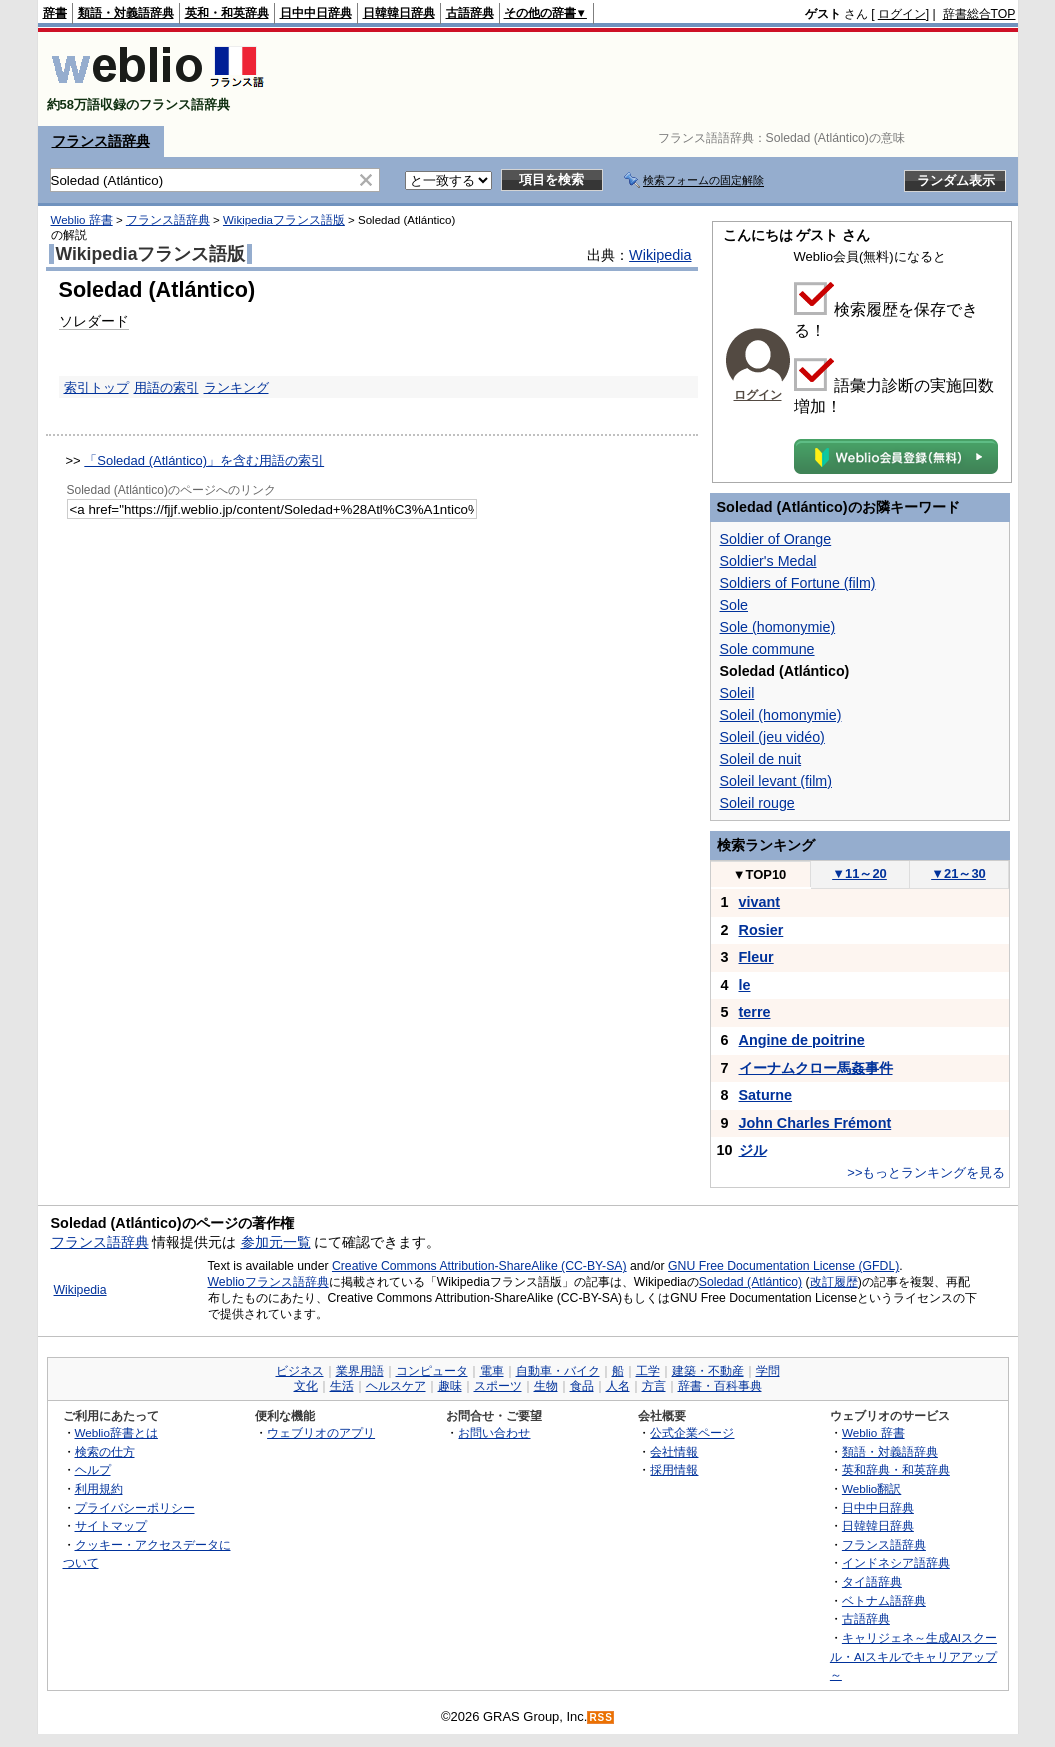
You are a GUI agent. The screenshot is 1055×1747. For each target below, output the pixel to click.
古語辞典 (470, 13)
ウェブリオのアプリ (321, 1432)
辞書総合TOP (979, 14)
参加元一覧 (276, 1242)
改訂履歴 (834, 1282)
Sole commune (767, 649)
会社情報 (674, 1451)
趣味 (450, 1386)
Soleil (737, 693)
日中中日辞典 (316, 13)
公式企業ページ (692, 1432)
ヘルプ (93, 1469)
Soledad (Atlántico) (750, 1282)
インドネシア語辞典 (896, 1562)
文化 (306, 1386)
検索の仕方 (105, 1451)
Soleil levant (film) (776, 781)
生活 (342, 1386)
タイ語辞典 (872, 1581)
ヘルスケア (396, 1386)
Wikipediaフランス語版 (284, 220)
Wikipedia (660, 255)
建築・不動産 (708, 1371)
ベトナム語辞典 (884, 1600)
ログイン (902, 14)
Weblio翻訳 (871, 1488)
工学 (648, 1371)
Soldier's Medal (768, 561)
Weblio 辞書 (82, 220)
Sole (734, 605)
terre (755, 1012)
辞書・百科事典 (720, 1386)
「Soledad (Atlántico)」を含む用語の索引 (204, 460)
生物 (546, 1386)
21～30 (958, 873)
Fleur (756, 957)
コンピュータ (432, 1371)
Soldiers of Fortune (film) (798, 583)
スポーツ (498, 1386)
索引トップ (96, 387)
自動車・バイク (558, 1371)
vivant (760, 902)
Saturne (766, 1095)
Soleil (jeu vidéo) (772, 737)
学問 (768, 1371)
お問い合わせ (494, 1432)
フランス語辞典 (101, 141)
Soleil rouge (757, 803)
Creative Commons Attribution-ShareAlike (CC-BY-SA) (479, 1266)
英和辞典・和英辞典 (896, 1469)
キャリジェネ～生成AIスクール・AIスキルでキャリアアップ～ (913, 1656)
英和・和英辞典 (227, 13)
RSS (601, 1717)
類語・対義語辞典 (126, 13)
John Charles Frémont (815, 1123)
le (745, 985)
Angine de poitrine (802, 1040)
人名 (618, 1386)
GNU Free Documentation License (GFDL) (783, 1266)
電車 (492, 1371)
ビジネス (300, 1371)
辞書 (55, 13)
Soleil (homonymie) (781, 715)
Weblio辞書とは (116, 1432)
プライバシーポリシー (135, 1507)
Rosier (761, 930)
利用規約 (99, 1488)
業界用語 (360, 1371)
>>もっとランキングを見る (926, 1172)
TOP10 (760, 874)
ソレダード (94, 321)
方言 (654, 1386)
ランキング (236, 387)
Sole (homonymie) (778, 627)
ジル (753, 1150)
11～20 (859, 873)
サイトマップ (111, 1525)
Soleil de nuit (761, 759)
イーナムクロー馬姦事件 (816, 1068)
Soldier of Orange (776, 539)
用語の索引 (166, 387)
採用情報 (674, 1469)
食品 (582, 1386)
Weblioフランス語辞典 (268, 1282)
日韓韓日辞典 (399, 13)
